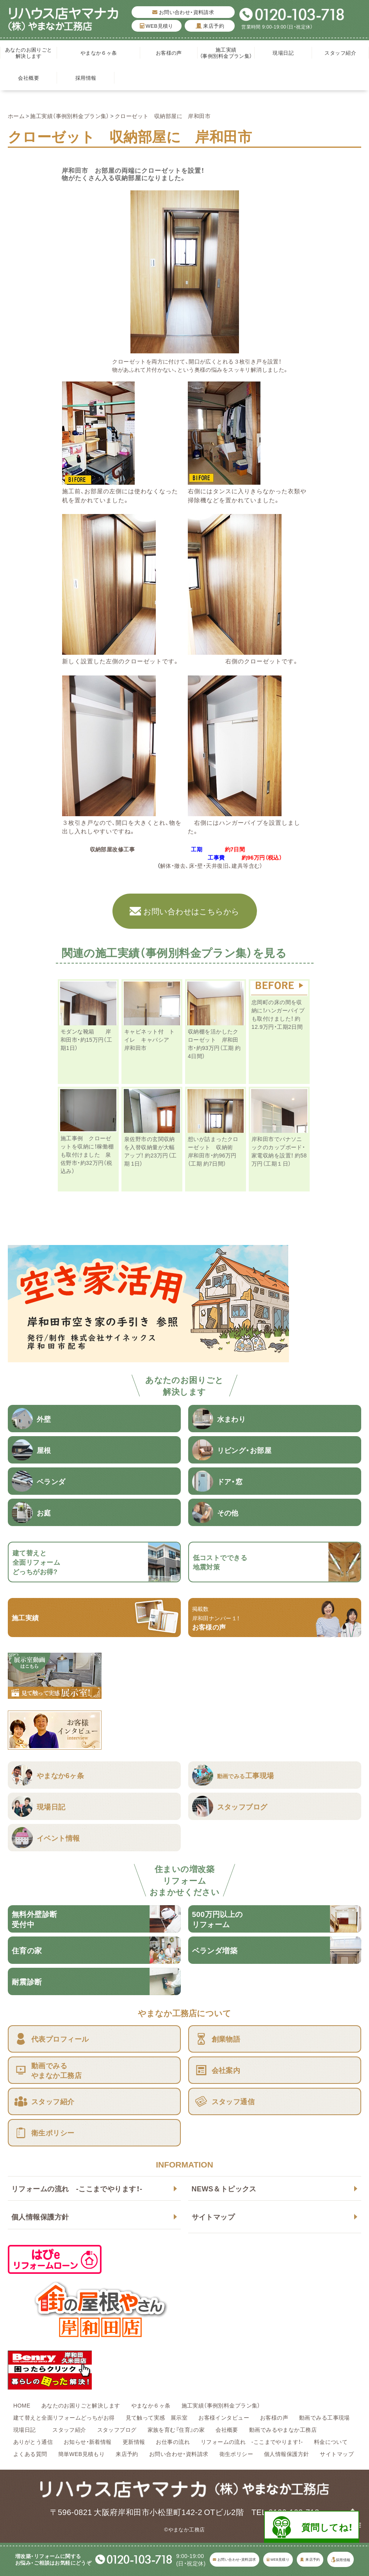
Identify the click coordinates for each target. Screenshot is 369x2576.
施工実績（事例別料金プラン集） (226, 52)
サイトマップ (213, 2216)
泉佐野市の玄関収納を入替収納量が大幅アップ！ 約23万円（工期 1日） (150, 1151)
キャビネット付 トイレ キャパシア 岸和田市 (149, 1039)
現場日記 (286, 52)
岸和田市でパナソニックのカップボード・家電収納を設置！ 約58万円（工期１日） (279, 1151)
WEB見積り (156, 25)
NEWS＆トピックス (224, 2188)
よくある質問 (30, 2454)
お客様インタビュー (223, 2417)
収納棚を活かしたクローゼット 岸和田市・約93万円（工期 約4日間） (214, 1043)
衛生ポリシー (236, 2454)
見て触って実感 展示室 (157, 2417)
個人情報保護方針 (40, 2216)
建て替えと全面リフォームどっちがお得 (64, 2417)
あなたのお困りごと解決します (28, 52)
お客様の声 (169, 52)
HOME (21, 2405)
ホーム (16, 116)
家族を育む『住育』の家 (176, 2429)
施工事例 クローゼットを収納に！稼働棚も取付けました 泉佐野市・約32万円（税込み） (87, 1154)
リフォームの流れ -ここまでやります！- (76, 2188)
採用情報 (85, 77)
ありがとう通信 (33, 2441)
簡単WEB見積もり (81, 2454)
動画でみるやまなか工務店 (283, 2429)
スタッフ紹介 (340, 52)
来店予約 (210, 25)
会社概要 (28, 77)
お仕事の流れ (173, 2441)
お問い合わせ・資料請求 (183, 12)
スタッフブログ (117, 2429)
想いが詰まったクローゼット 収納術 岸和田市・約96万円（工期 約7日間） (213, 1151)
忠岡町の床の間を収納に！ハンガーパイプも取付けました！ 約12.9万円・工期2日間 (278, 1014)
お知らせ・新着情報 (88, 2441)
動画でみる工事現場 (324, 2417)
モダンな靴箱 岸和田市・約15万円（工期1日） (86, 1039)
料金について (331, 2441)
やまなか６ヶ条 (98, 52)
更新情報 (134, 2441)
